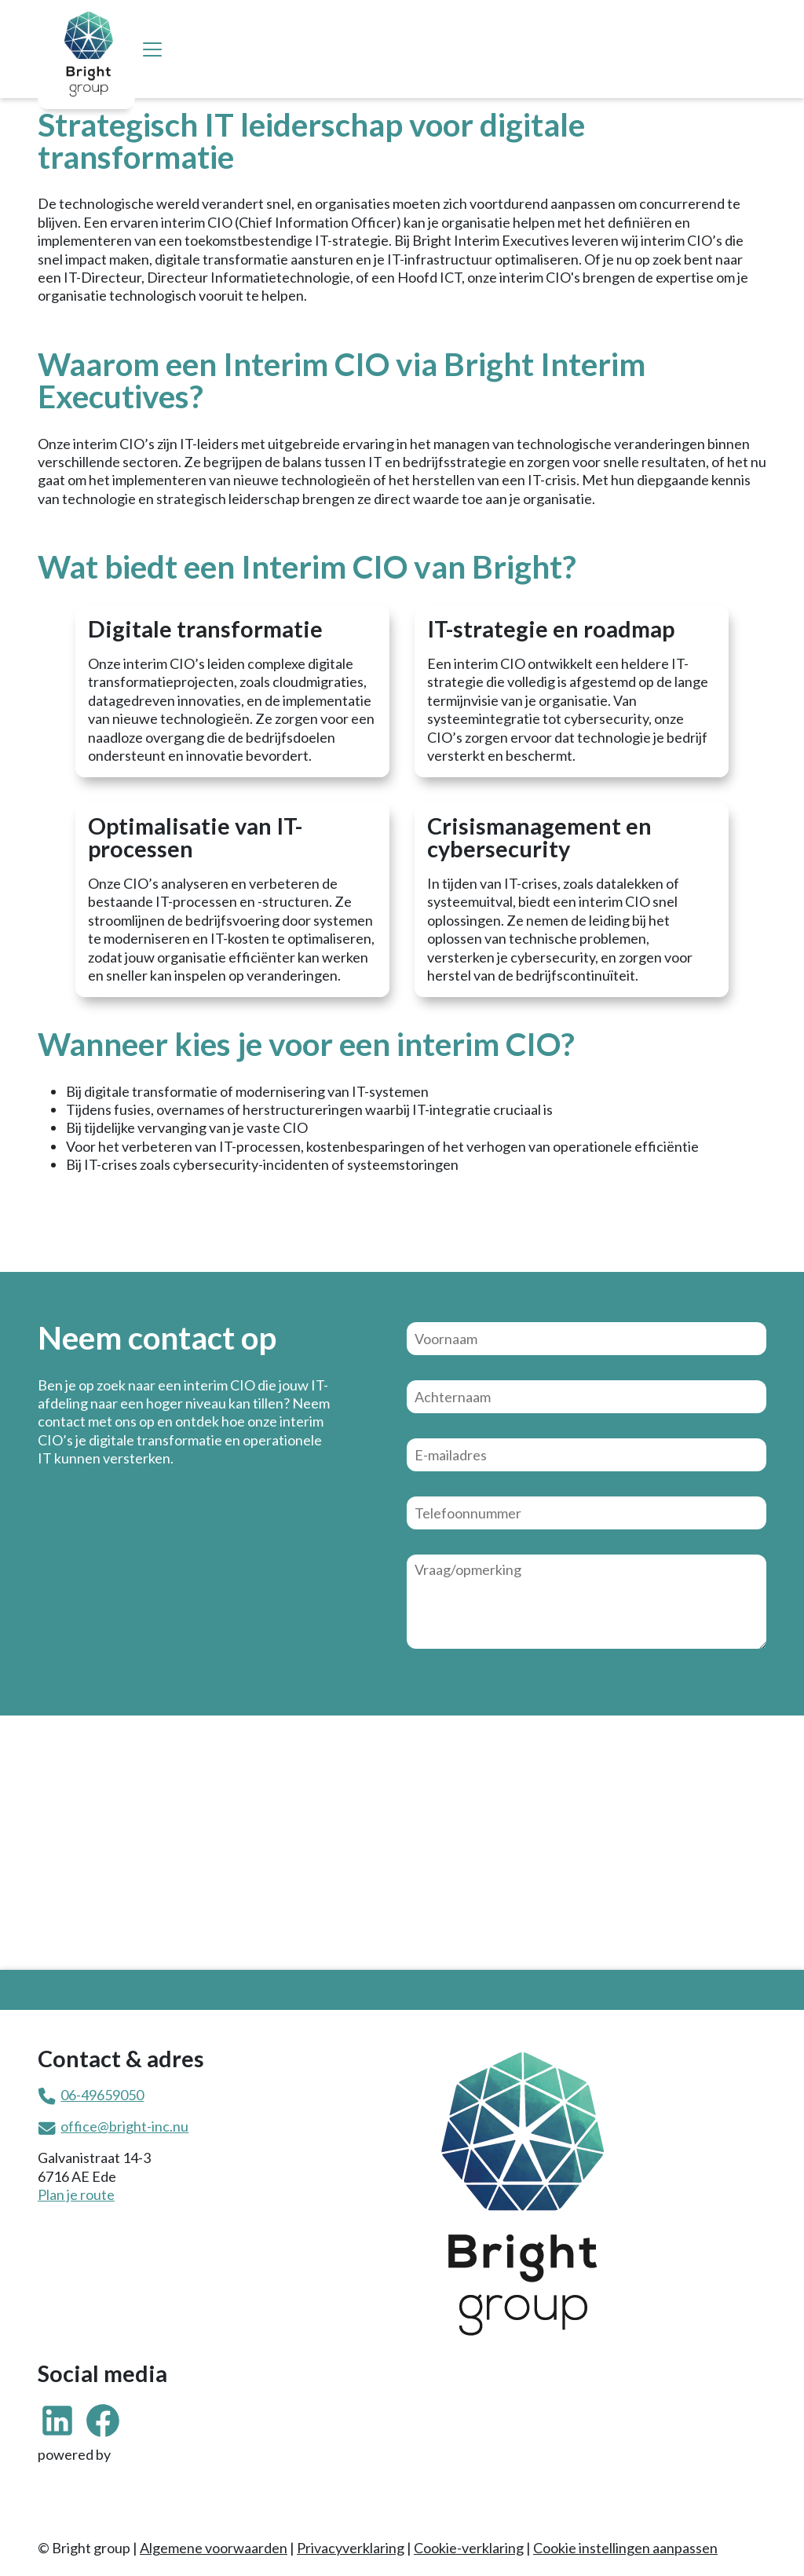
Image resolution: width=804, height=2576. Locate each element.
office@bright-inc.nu (124, 2126)
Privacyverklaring (350, 2547)
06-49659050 (102, 2094)
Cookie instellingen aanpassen (625, 2547)
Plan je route (76, 2194)
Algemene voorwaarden (213, 2547)
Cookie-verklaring (469, 2547)
